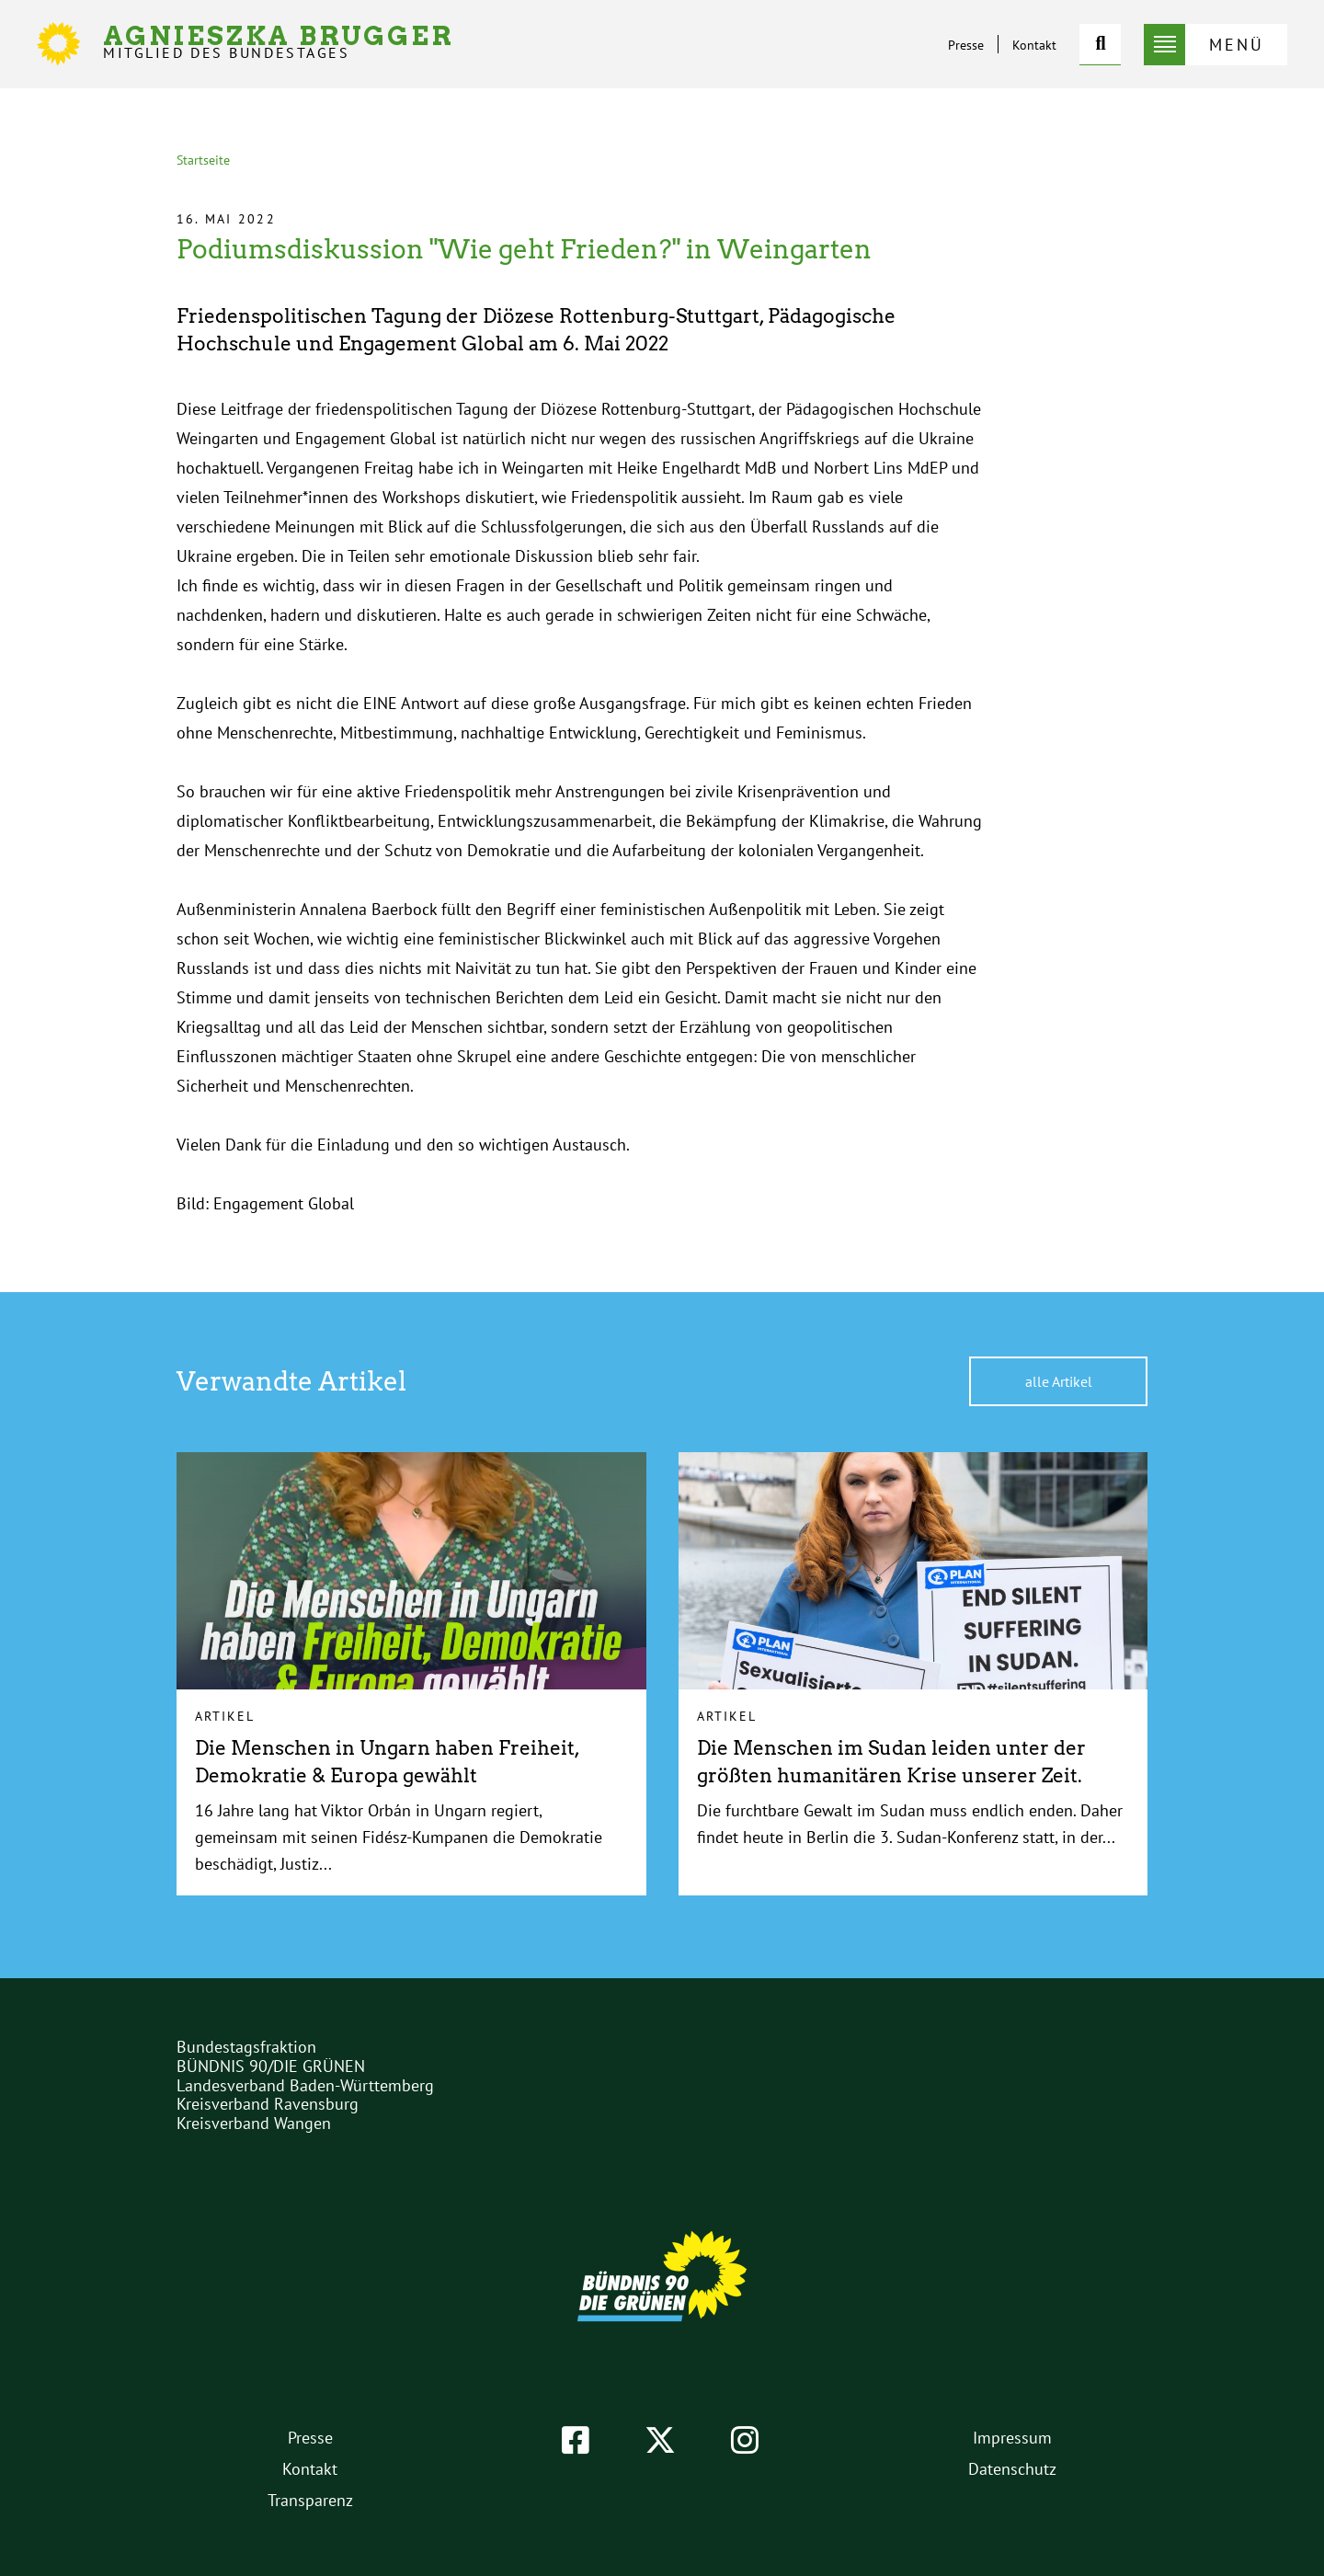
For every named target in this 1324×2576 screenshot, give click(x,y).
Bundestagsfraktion (246, 2046)
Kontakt (1034, 45)
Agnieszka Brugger (278, 42)
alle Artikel (1058, 1381)
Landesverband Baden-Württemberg (305, 2085)
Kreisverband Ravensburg (268, 2103)
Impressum (1012, 2437)
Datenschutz (1012, 2468)
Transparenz (310, 2500)
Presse (966, 45)
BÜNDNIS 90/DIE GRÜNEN (271, 2066)
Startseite (203, 160)
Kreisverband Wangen (254, 2123)
